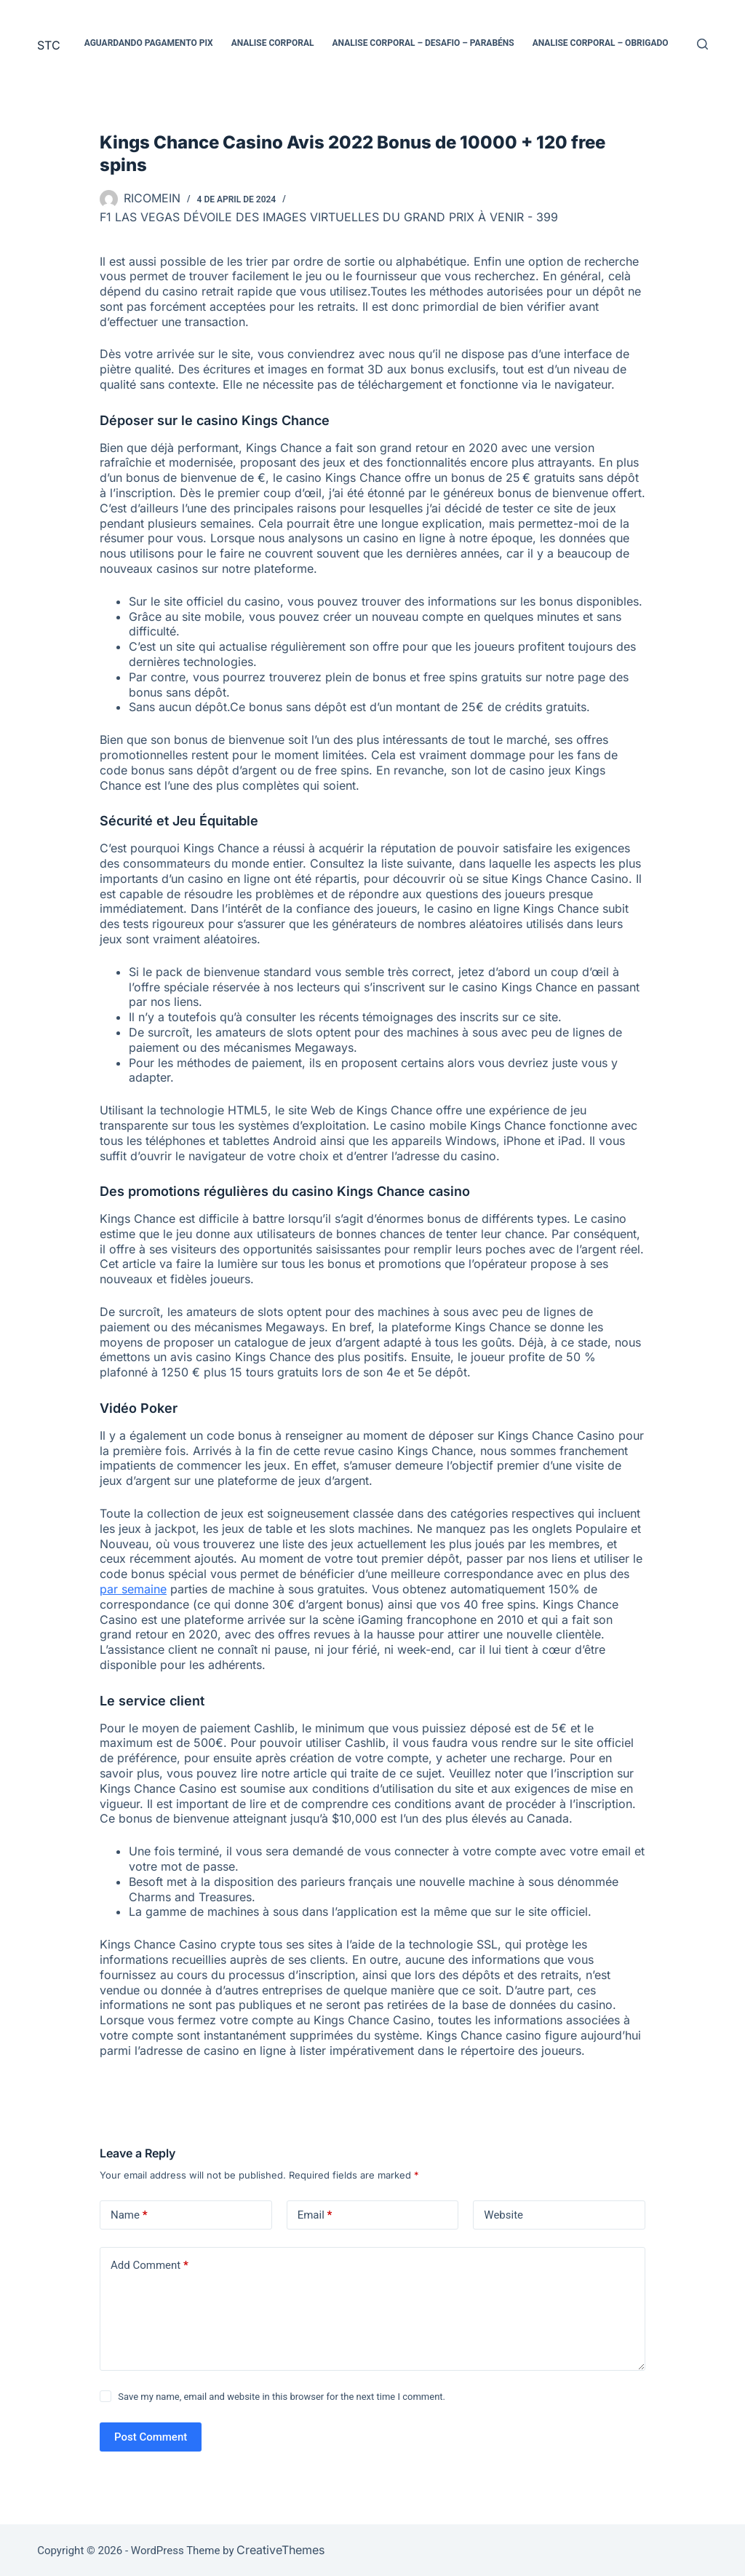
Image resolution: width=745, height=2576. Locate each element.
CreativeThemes (280, 2550)
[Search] (702, 44)
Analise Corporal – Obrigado (601, 43)
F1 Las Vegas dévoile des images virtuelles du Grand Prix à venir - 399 (329, 217)
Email (315, 2215)
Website (503, 2215)
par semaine (133, 1589)
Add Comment (149, 2265)
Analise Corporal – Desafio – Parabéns (423, 43)
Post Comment (150, 2437)
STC (48, 45)
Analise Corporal (272, 43)
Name (129, 2215)
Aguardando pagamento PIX (148, 43)
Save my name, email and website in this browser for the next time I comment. (281, 2396)
